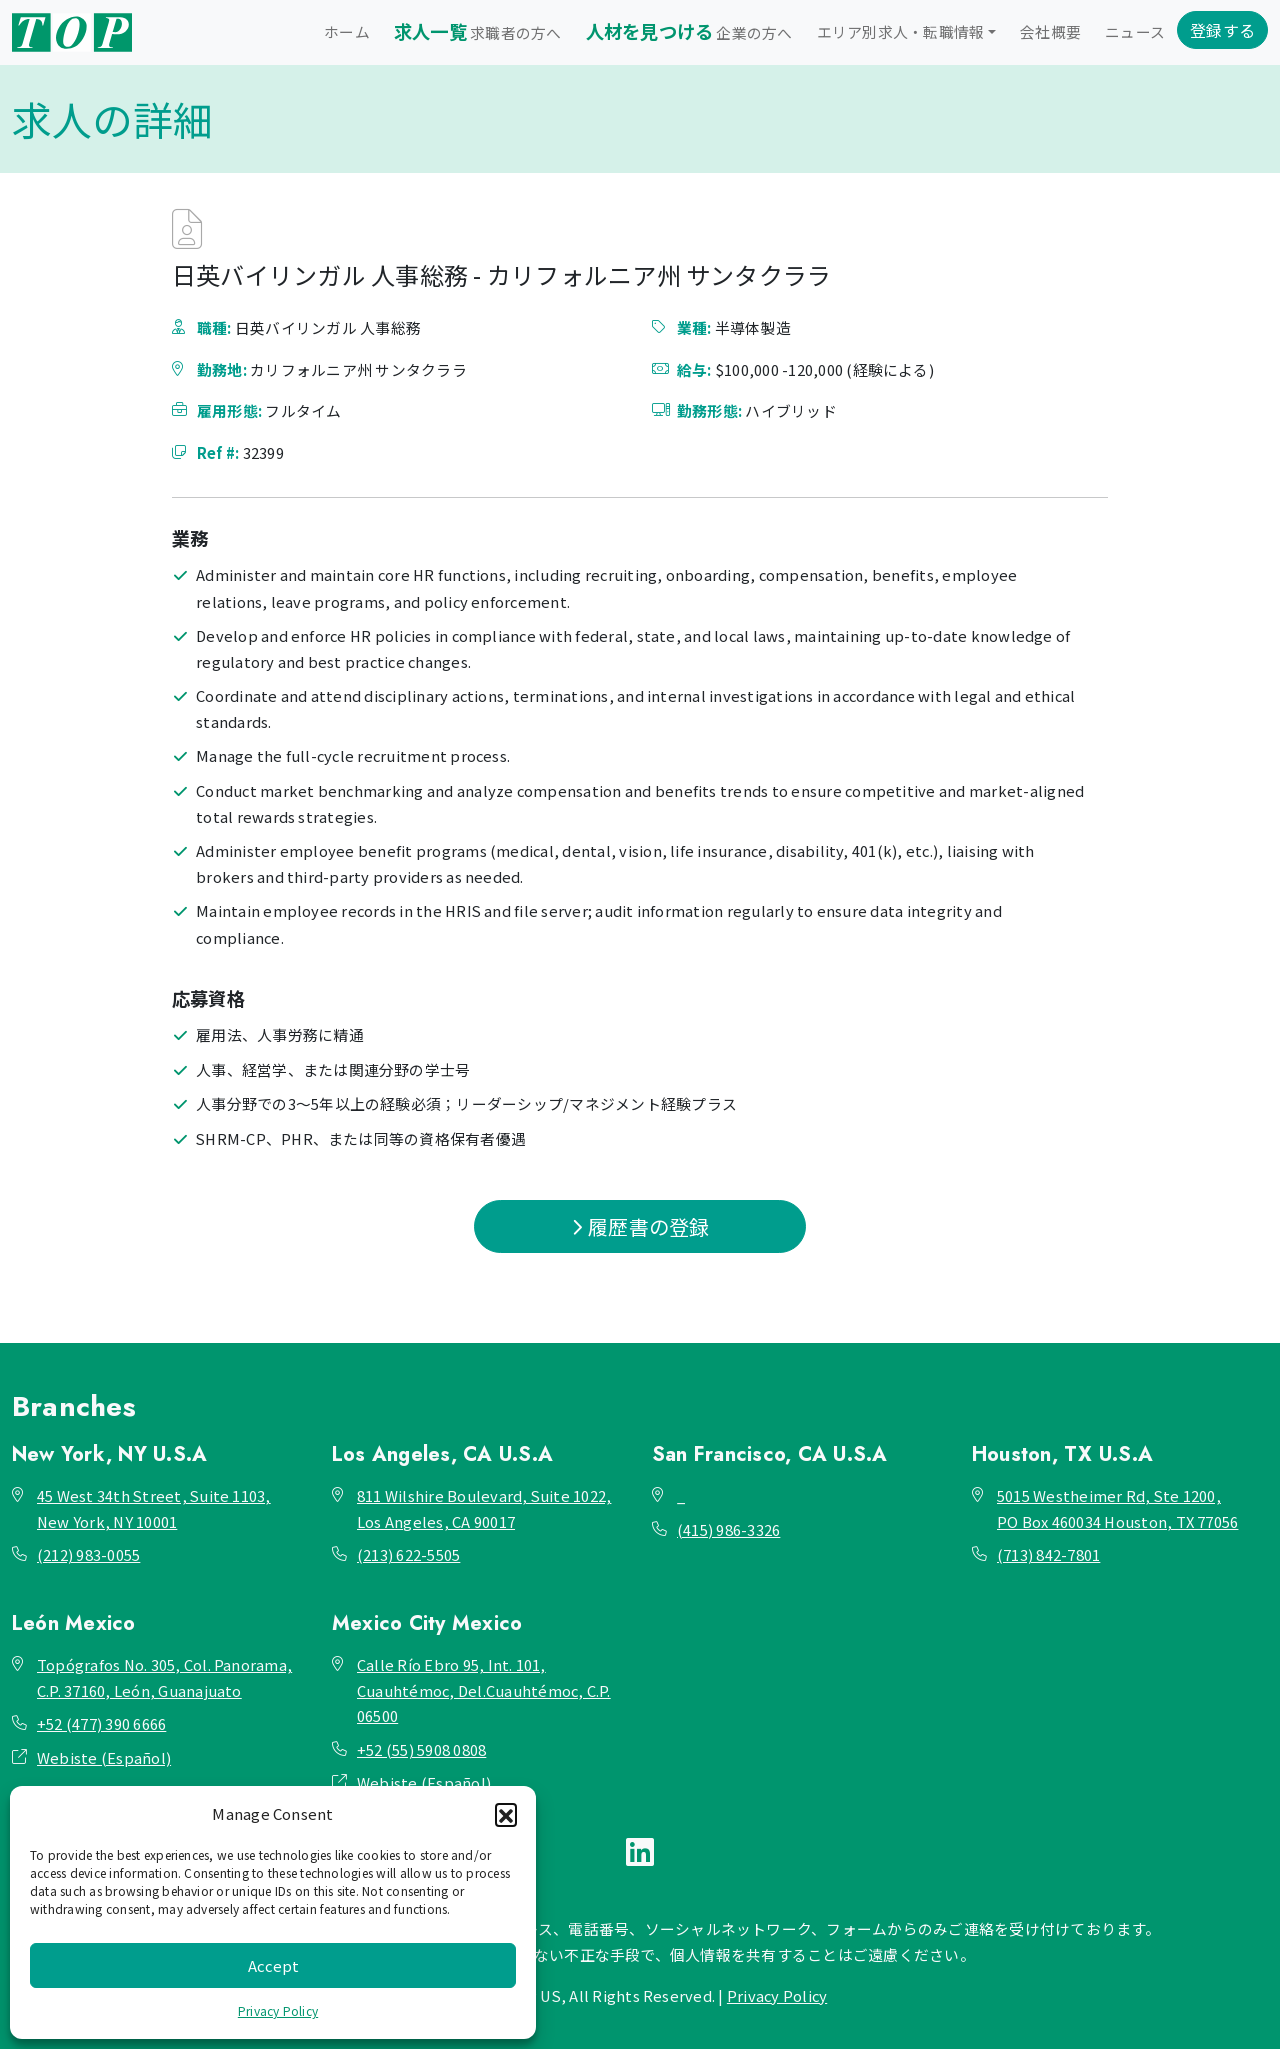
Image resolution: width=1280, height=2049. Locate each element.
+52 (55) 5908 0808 (421, 1749)
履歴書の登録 (640, 1226)
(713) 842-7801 (1048, 1554)
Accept (273, 1965)
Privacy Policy (278, 2010)
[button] (506, 1814)
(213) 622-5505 (408, 1554)
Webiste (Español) (104, 1757)
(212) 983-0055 (88, 1554)
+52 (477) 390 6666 (101, 1723)
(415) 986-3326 (728, 1529)
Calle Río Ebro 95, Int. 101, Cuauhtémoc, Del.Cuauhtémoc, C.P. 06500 (484, 1690)
